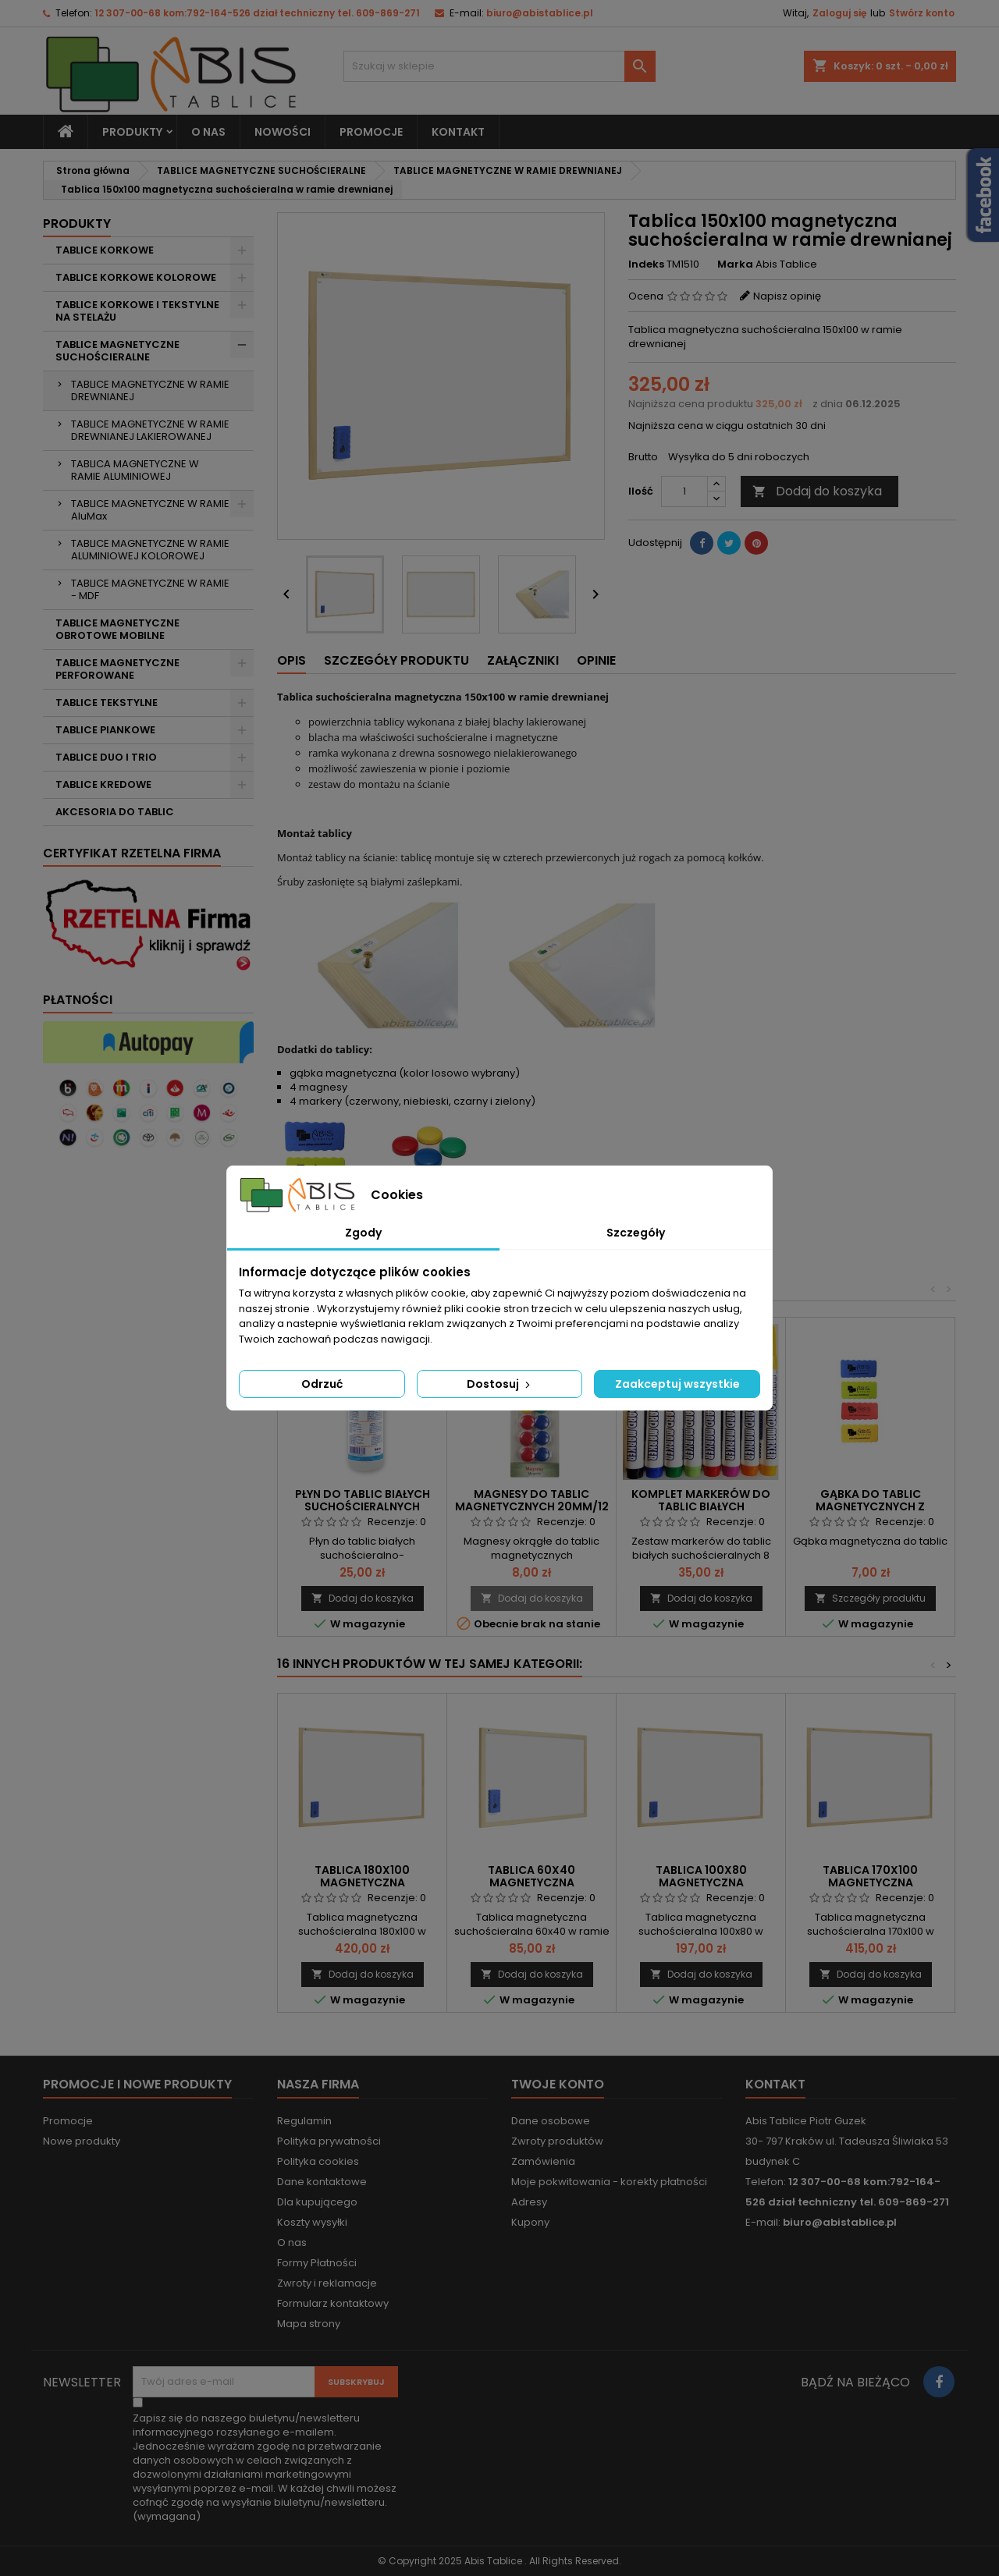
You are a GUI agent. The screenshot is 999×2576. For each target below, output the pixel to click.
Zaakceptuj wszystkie (677, 1384)
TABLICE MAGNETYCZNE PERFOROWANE (117, 669)
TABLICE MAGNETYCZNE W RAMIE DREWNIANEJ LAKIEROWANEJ (150, 430)
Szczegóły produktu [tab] (396, 660)
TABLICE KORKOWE (104, 250)
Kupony (530, 2222)
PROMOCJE (371, 132)
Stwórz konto (922, 13)
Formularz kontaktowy (333, 2303)
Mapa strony (308, 2323)
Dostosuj (500, 1384)
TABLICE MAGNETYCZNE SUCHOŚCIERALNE (117, 350)
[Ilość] (684, 491)
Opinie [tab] (596, 660)
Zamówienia (543, 2161)
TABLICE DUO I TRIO (106, 757)
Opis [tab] (291, 660)
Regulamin (304, 2120)
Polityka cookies (318, 2161)
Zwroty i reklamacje (327, 2283)
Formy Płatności (317, 2262)
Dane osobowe (550, 2120)
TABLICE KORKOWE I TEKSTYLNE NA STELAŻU (137, 311)
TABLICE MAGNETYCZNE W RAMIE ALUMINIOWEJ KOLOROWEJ (150, 549)
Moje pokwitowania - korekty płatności (609, 2181)
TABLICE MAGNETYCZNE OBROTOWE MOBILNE (117, 629)
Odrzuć (322, 1384)
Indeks (646, 264)
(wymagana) (264, 2467)
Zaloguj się (839, 13)
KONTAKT (458, 132)
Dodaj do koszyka (817, 491)
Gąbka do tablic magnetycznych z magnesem (870, 1506)
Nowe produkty (81, 2141)
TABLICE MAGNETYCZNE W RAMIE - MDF (150, 589)
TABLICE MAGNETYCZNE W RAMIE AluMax (150, 509)
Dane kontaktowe (322, 2181)
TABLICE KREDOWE (103, 784)
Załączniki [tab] (523, 660)
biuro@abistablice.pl (539, 13)
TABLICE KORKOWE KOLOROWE (135, 277)
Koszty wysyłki (312, 2222)
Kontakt (775, 2084)
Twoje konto (557, 2084)
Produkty (132, 132)
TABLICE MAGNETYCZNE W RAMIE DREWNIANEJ (150, 390)
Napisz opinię (787, 296)
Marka (735, 264)
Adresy (529, 2202)
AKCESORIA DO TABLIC (114, 811)
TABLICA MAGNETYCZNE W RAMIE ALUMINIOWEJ (135, 470)
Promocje (68, 2120)
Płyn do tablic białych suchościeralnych (362, 1500)
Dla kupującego (317, 2202)
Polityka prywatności (329, 2141)
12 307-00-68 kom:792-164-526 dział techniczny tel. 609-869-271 (257, 13)
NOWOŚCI (282, 132)
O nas (208, 132)
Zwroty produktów (557, 2141)
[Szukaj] (499, 66)
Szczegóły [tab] (635, 1232)
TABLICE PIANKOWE (105, 729)
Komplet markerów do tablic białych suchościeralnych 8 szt (701, 1506)
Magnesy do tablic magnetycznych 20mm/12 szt (532, 1506)
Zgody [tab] (363, 1232)
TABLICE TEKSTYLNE (106, 702)
